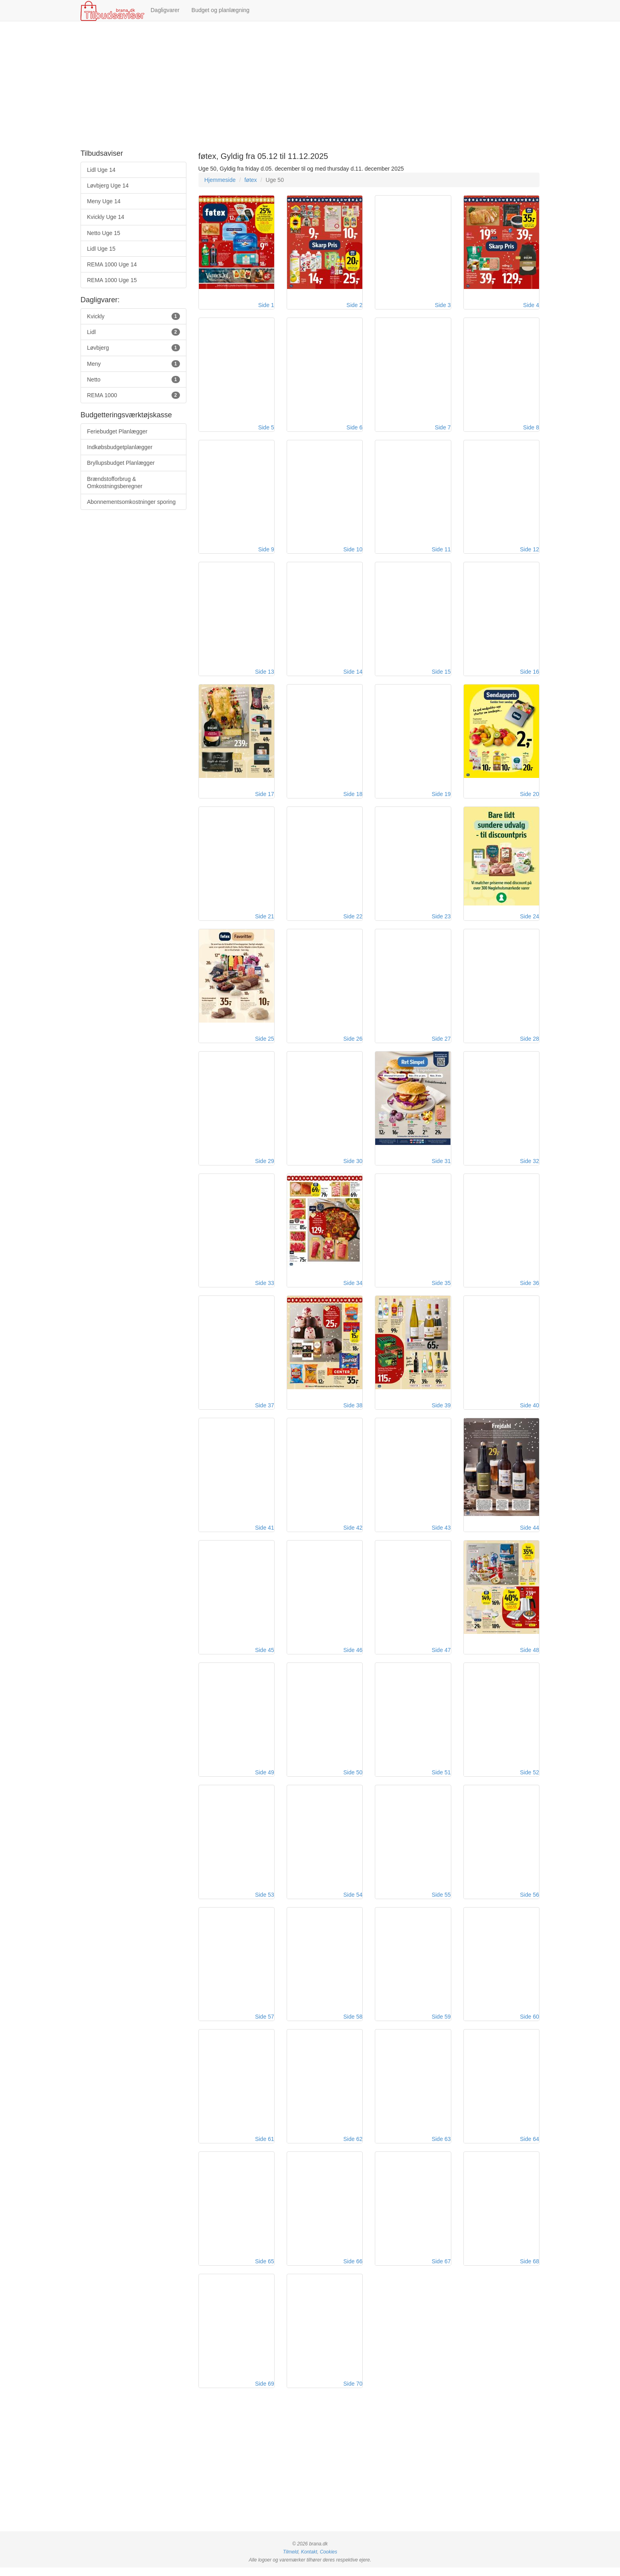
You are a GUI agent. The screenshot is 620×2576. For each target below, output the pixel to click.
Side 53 (264, 1901)
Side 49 (264, 1778)
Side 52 (529, 1778)
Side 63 (441, 2146)
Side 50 (352, 1778)
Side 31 (441, 1164)
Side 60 (529, 2024)
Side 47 (441, 1655)
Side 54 (352, 1901)
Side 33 (264, 1287)
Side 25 (264, 1042)
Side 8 (531, 428)
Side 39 (441, 1410)
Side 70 (352, 2392)
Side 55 (441, 1901)
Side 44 (529, 1533)
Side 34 (352, 1287)
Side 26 (352, 1042)
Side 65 (264, 2269)
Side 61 (264, 2146)
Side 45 (264, 1655)
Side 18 (352, 796)
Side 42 (352, 1533)
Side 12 (529, 551)
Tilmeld (290, 2560)
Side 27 (441, 1042)
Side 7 (443, 428)
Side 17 (264, 796)
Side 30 (352, 1164)
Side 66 (352, 2269)
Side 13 (264, 673)
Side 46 (352, 1655)
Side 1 (266, 305)
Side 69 (264, 2392)
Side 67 (441, 2269)
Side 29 (264, 1164)
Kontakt (309, 2560)
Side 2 (355, 305)
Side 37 (264, 1410)
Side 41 (264, 1533)
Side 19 (441, 796)
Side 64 (529, 2146)
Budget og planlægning (221, 10)
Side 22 (352, 919)
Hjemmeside (220, 180)
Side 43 (441, 1533)
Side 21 (264, 919)
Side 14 (352, 673)
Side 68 (529, 2269)
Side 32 (529, 1164)
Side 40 (529, 1410)
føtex (250, 180)
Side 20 (529, 796)
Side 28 (529, 1042)
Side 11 (441, 551)
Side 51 (441, 1778)
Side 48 (529, 1655)
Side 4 (531, 305)
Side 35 (441, 1287)
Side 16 (529, 673)
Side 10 (352, 551)
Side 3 (443, 305)
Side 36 (529, 1287)
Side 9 (266, 551)
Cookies (328, 2560)
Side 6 (355, 428)
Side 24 (529, 919)
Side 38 (352, 1410)
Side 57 (264, 2024)
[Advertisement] (310, 85)
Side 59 (441, 2024)
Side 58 (352, 2024)
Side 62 (352, 2146)
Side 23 (441, 919)
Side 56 (529, 1901)
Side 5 (266, 428)
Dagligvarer (165, 10)
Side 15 (441, 673)
